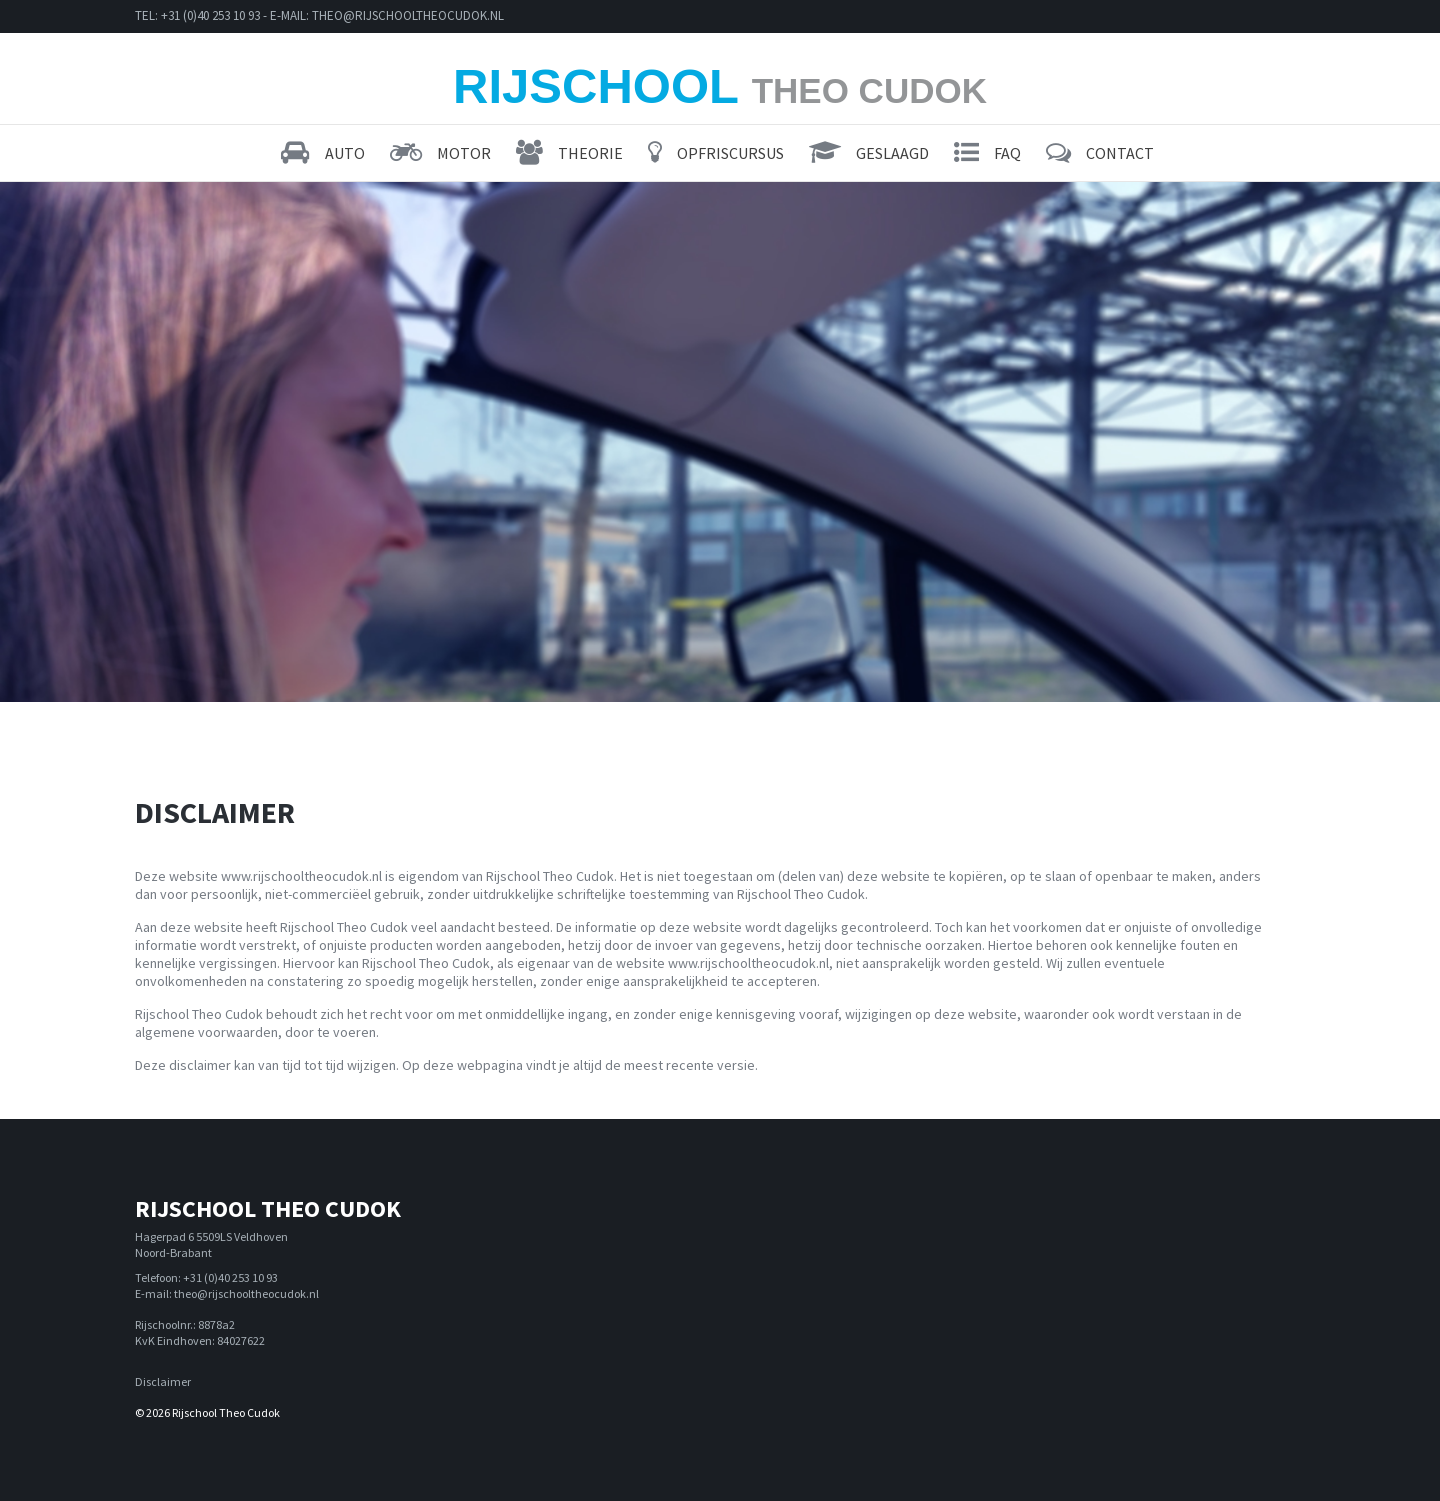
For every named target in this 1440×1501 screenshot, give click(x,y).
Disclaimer (163, 1381)
